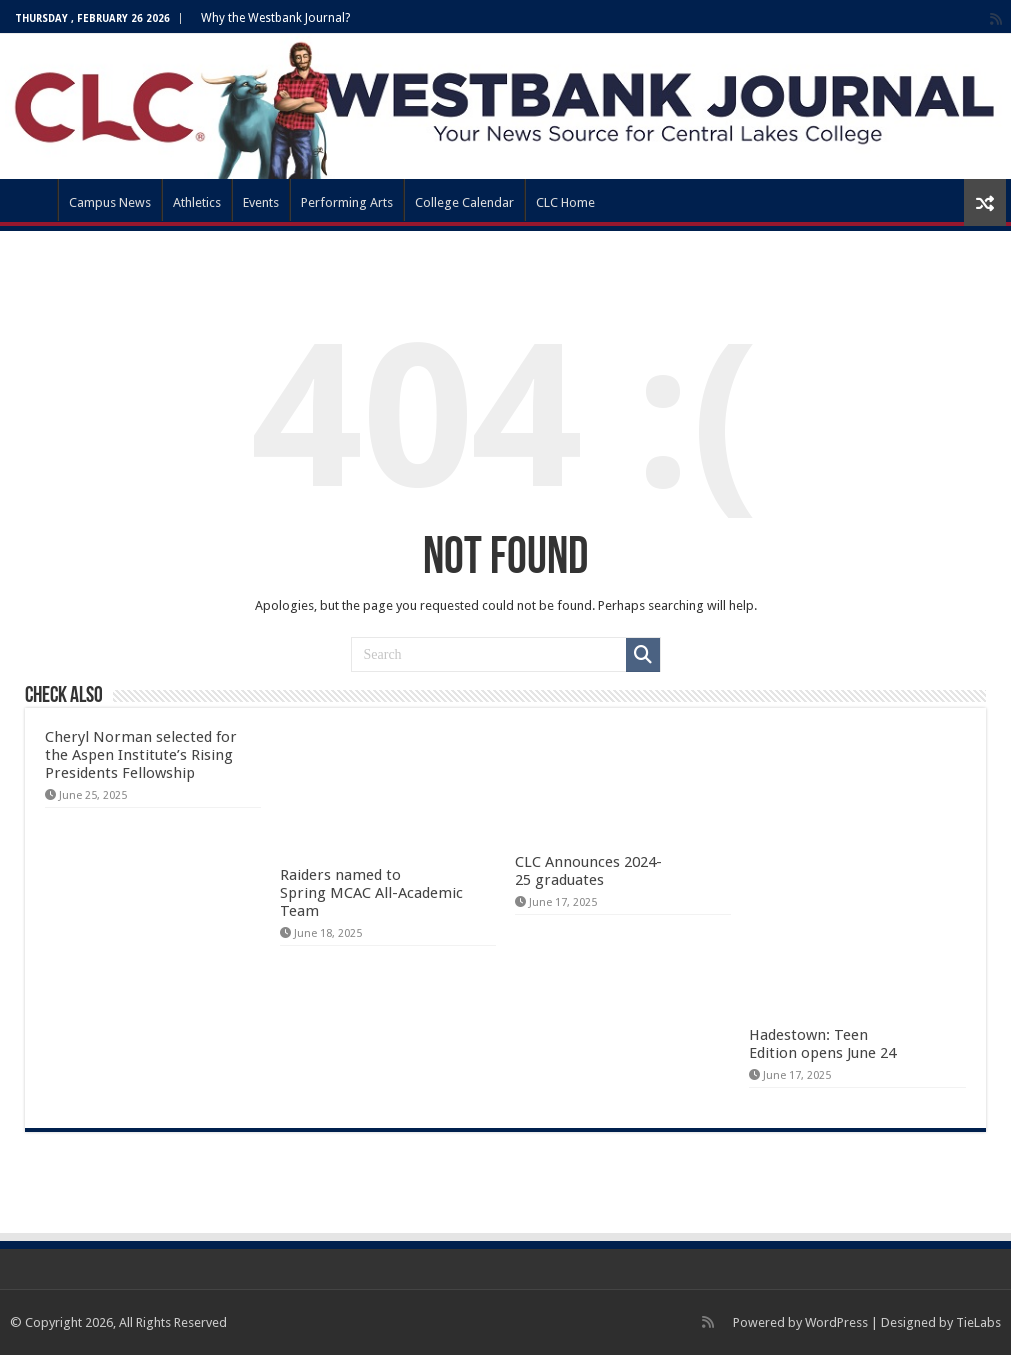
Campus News (110, 202)
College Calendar (464, 202)
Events (261, 202)
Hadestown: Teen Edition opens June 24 (822, 1044)
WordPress (836, 1322)
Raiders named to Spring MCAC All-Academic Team (371, 893)
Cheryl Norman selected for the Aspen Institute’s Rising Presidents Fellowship (141, 755)
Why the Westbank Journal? (275, 18)
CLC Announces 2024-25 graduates (588, 871)
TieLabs (978, 1322)
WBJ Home (31, 200)
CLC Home (565, 202)
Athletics (197, 202)
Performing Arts (347, 202)
